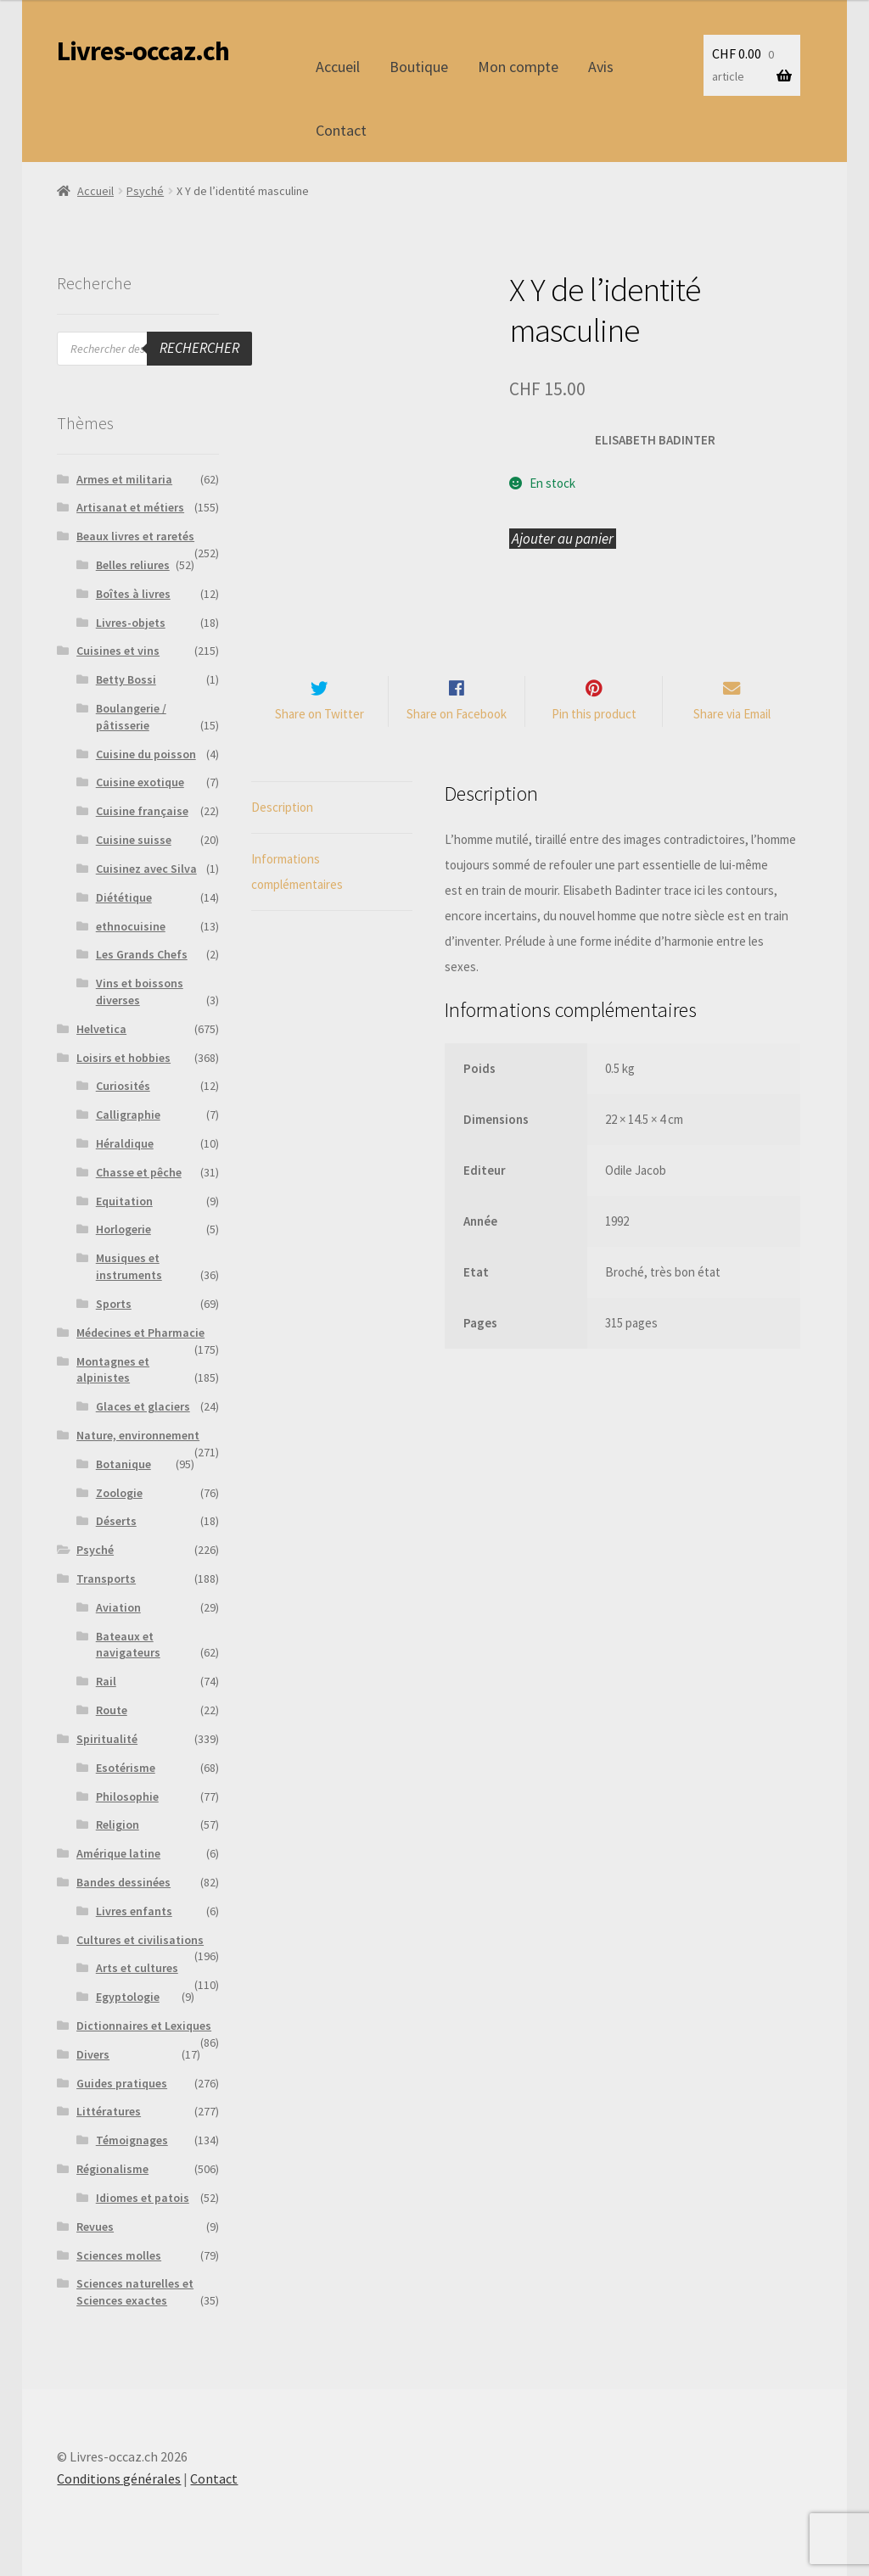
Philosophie (127, 1796)
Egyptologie (128, 1996)
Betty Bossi (126, 679)
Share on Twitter (319, 715)
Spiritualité (106, 1738)
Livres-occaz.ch (143, 51)
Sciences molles (118, 2255)
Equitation (124, 1201)
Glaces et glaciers (143, 1406)
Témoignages (132, 2140)
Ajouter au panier (563, 538)
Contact (341, 130)
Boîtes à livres (133, 593)
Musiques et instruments (129, 1266)
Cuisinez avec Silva (146, 868)
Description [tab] (282, 807)
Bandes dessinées (123, 1882)
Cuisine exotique (140, 782)
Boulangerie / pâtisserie (131, 717)
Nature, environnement (137, 1435)
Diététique (124, 897)
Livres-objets (130, 622)
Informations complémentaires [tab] (297, 871)
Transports (106, 1578)
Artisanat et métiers (130, 507)
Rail (106, 1681)
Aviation (118, 1607)
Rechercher (199, 347)
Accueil (338, 66)
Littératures (108, 2111)
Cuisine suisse (133, 839)
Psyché (145, 190)
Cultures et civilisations (140, 1939)
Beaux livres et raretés (135, 536)
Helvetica (101, 1029)
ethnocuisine (130, 926)
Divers (92, 2054)
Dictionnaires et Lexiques (143, 2025)
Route (111, 1710)
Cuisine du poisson (146, 754)
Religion (117, 1824)
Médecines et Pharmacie (140, 1332)
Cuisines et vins (118, 650)
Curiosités (123, 1085)
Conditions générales (119, 2478)
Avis (601, 66)
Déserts (116, 1520)
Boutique (419, 66)
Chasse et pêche (139, 1172)
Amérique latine (118, 1853)
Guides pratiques (121, 2083)
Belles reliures (133, 565)
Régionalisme (112, 2168)
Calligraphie (128, 1114)
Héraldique (125, 1143)
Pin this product (594, 715)
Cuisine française (142, 811)
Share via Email (732, 715)
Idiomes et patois (142, 2197)
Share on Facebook (456, 715)
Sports (114, 1303)
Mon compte (518, 66)
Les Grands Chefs (142, 954)
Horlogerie (123, 1229)
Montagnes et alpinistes (112, 1370)
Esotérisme (125, 1767)
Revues (95, 2226)
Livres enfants (134, 1911)
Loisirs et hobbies (123, 1057)
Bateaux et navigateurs (128, 1645)
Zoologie (119, 1492)
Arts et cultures (137, 1967)
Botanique (123, 1464)
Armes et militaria (124, 479)
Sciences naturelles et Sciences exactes (134, 2292)
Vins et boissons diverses (139, 991)
